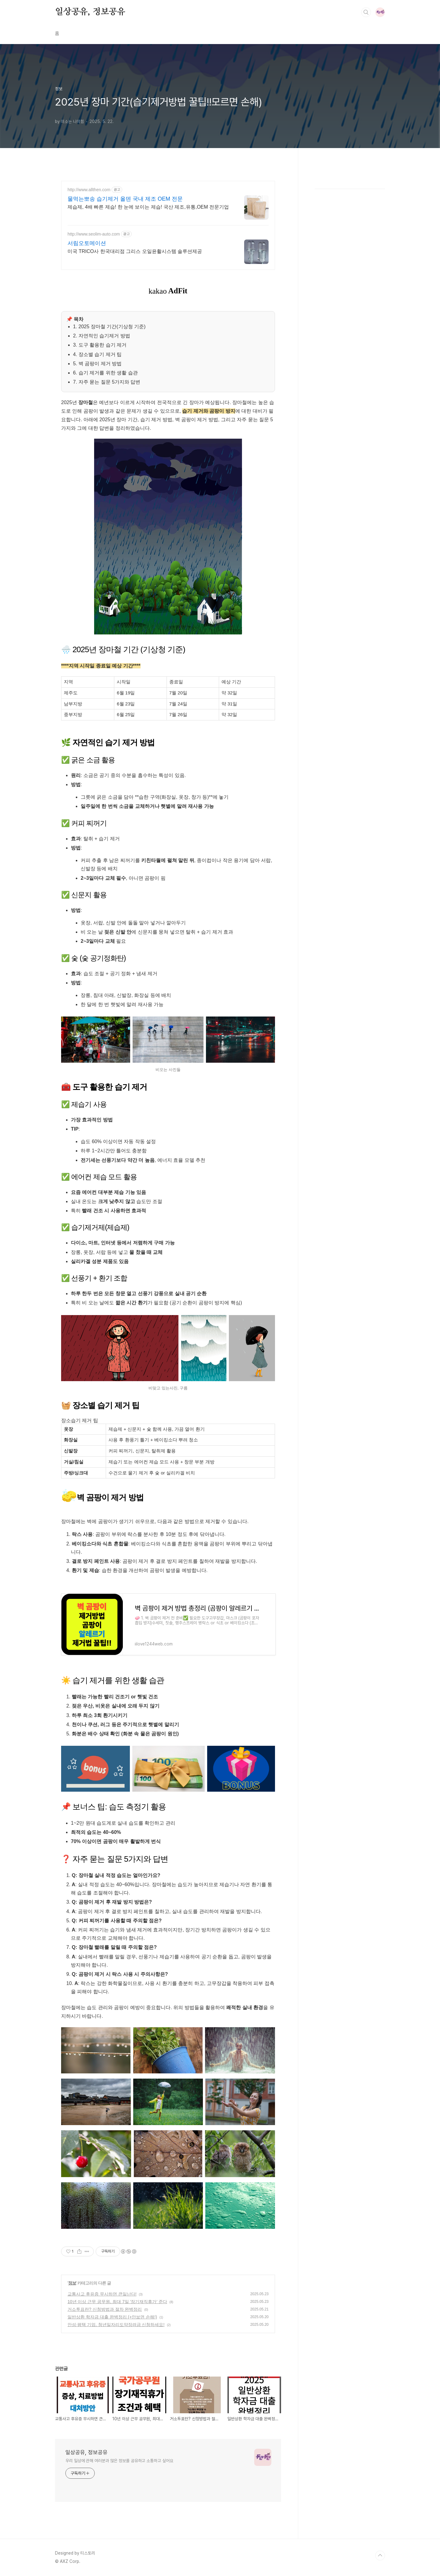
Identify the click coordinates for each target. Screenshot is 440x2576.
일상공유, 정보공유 (90, 12)
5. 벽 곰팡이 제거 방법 (97, 363)
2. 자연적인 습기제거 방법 (101, 335)
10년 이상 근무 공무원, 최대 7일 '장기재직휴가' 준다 (117, 2301)
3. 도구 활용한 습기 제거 (100, 345)
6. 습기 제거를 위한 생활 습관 (105, 372)
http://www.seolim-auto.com (94, 234)
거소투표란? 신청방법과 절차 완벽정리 (105, 2309)
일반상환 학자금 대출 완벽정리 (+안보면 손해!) (112, 2316)
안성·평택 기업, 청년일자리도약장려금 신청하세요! (116, 2324)
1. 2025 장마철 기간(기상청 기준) (109, 326)
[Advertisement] (350, 269)
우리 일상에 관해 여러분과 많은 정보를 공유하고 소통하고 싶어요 (119, 2460)
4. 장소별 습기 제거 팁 (97, 354)
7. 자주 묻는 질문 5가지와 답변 (106, 382)
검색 (366, 12)
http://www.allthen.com (89, 189)
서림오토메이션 (87, 243)
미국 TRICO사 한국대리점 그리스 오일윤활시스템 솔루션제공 (135, 251)
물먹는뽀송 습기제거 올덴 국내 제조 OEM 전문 (125, 199)
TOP (380, 2555)
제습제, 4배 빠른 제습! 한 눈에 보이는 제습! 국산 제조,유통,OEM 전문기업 (148, 207)
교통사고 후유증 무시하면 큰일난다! (102, 2294)
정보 (72, 2282)
